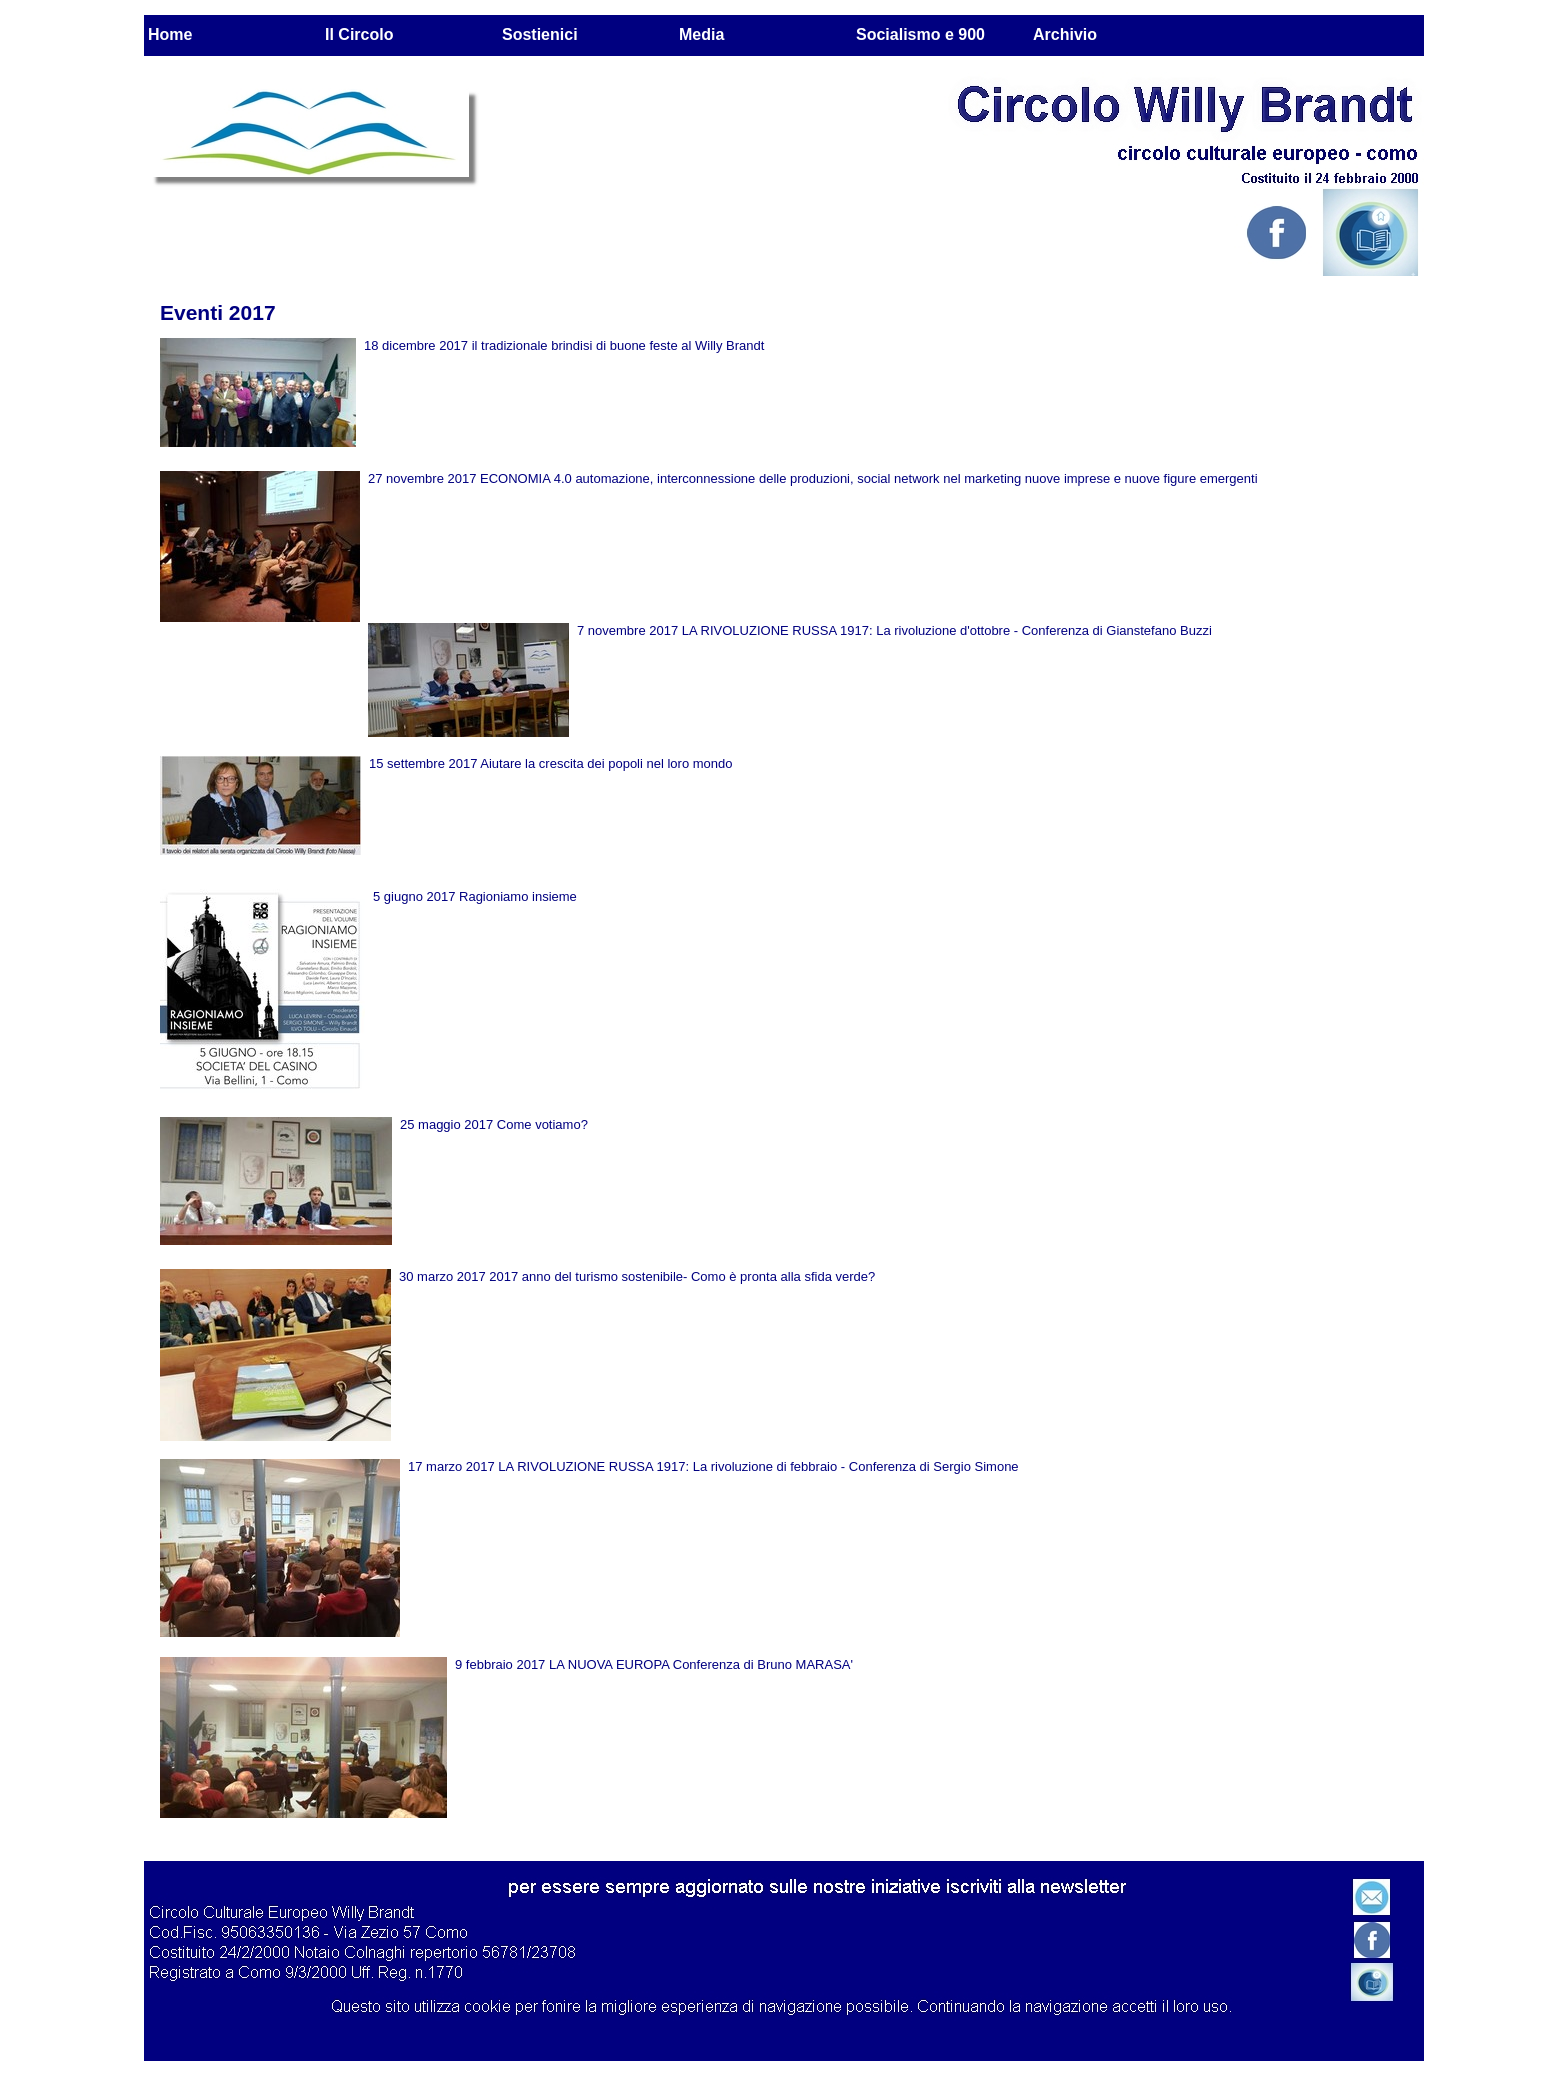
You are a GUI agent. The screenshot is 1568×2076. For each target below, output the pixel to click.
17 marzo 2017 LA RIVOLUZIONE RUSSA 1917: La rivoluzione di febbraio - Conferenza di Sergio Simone (713, 1466)
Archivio (1065, 34)
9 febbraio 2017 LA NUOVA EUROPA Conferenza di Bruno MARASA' (654, 1664)
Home (170, 34)
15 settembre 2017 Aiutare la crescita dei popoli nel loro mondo (551, 763)
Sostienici (540, 34)
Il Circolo (359, 34)
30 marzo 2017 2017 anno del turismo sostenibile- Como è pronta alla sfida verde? (637, 1276)
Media (701, 34)
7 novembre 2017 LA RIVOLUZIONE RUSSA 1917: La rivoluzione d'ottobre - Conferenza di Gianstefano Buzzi (894, 630)
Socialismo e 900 (920, 34)
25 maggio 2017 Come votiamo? (494, 1124)
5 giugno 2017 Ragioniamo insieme (475, 896)
